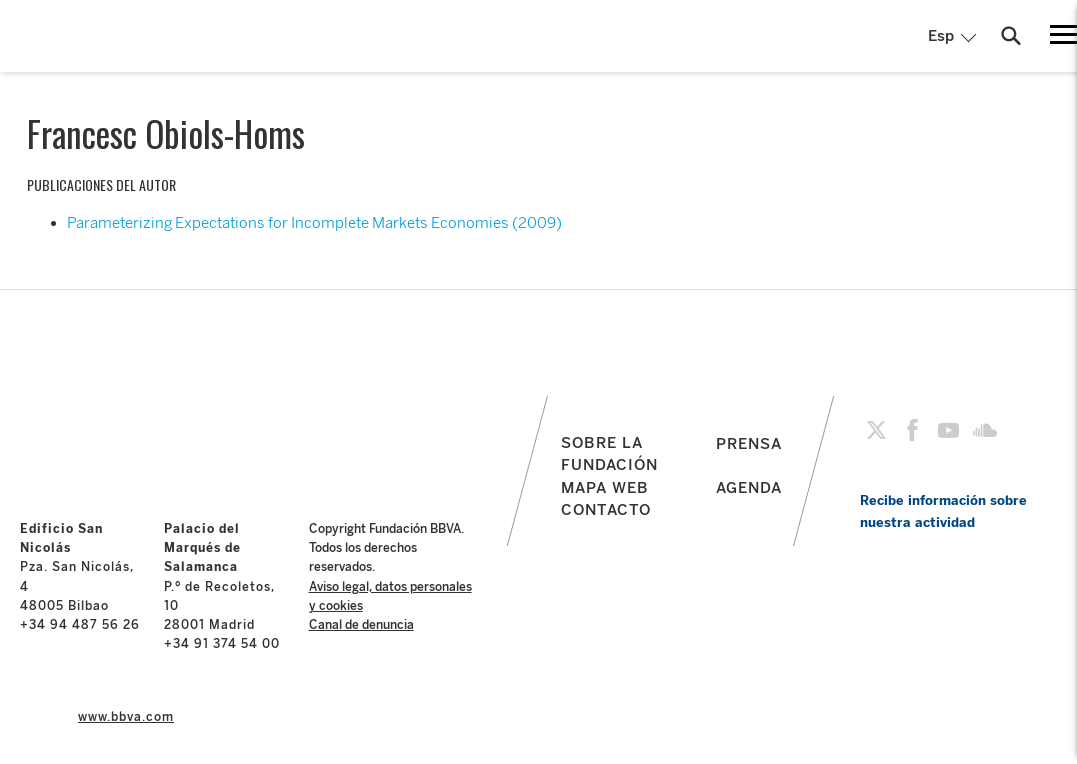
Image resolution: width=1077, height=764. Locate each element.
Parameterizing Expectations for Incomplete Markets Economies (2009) (314, 223)
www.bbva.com (126, 717)
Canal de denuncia (361, 625)
